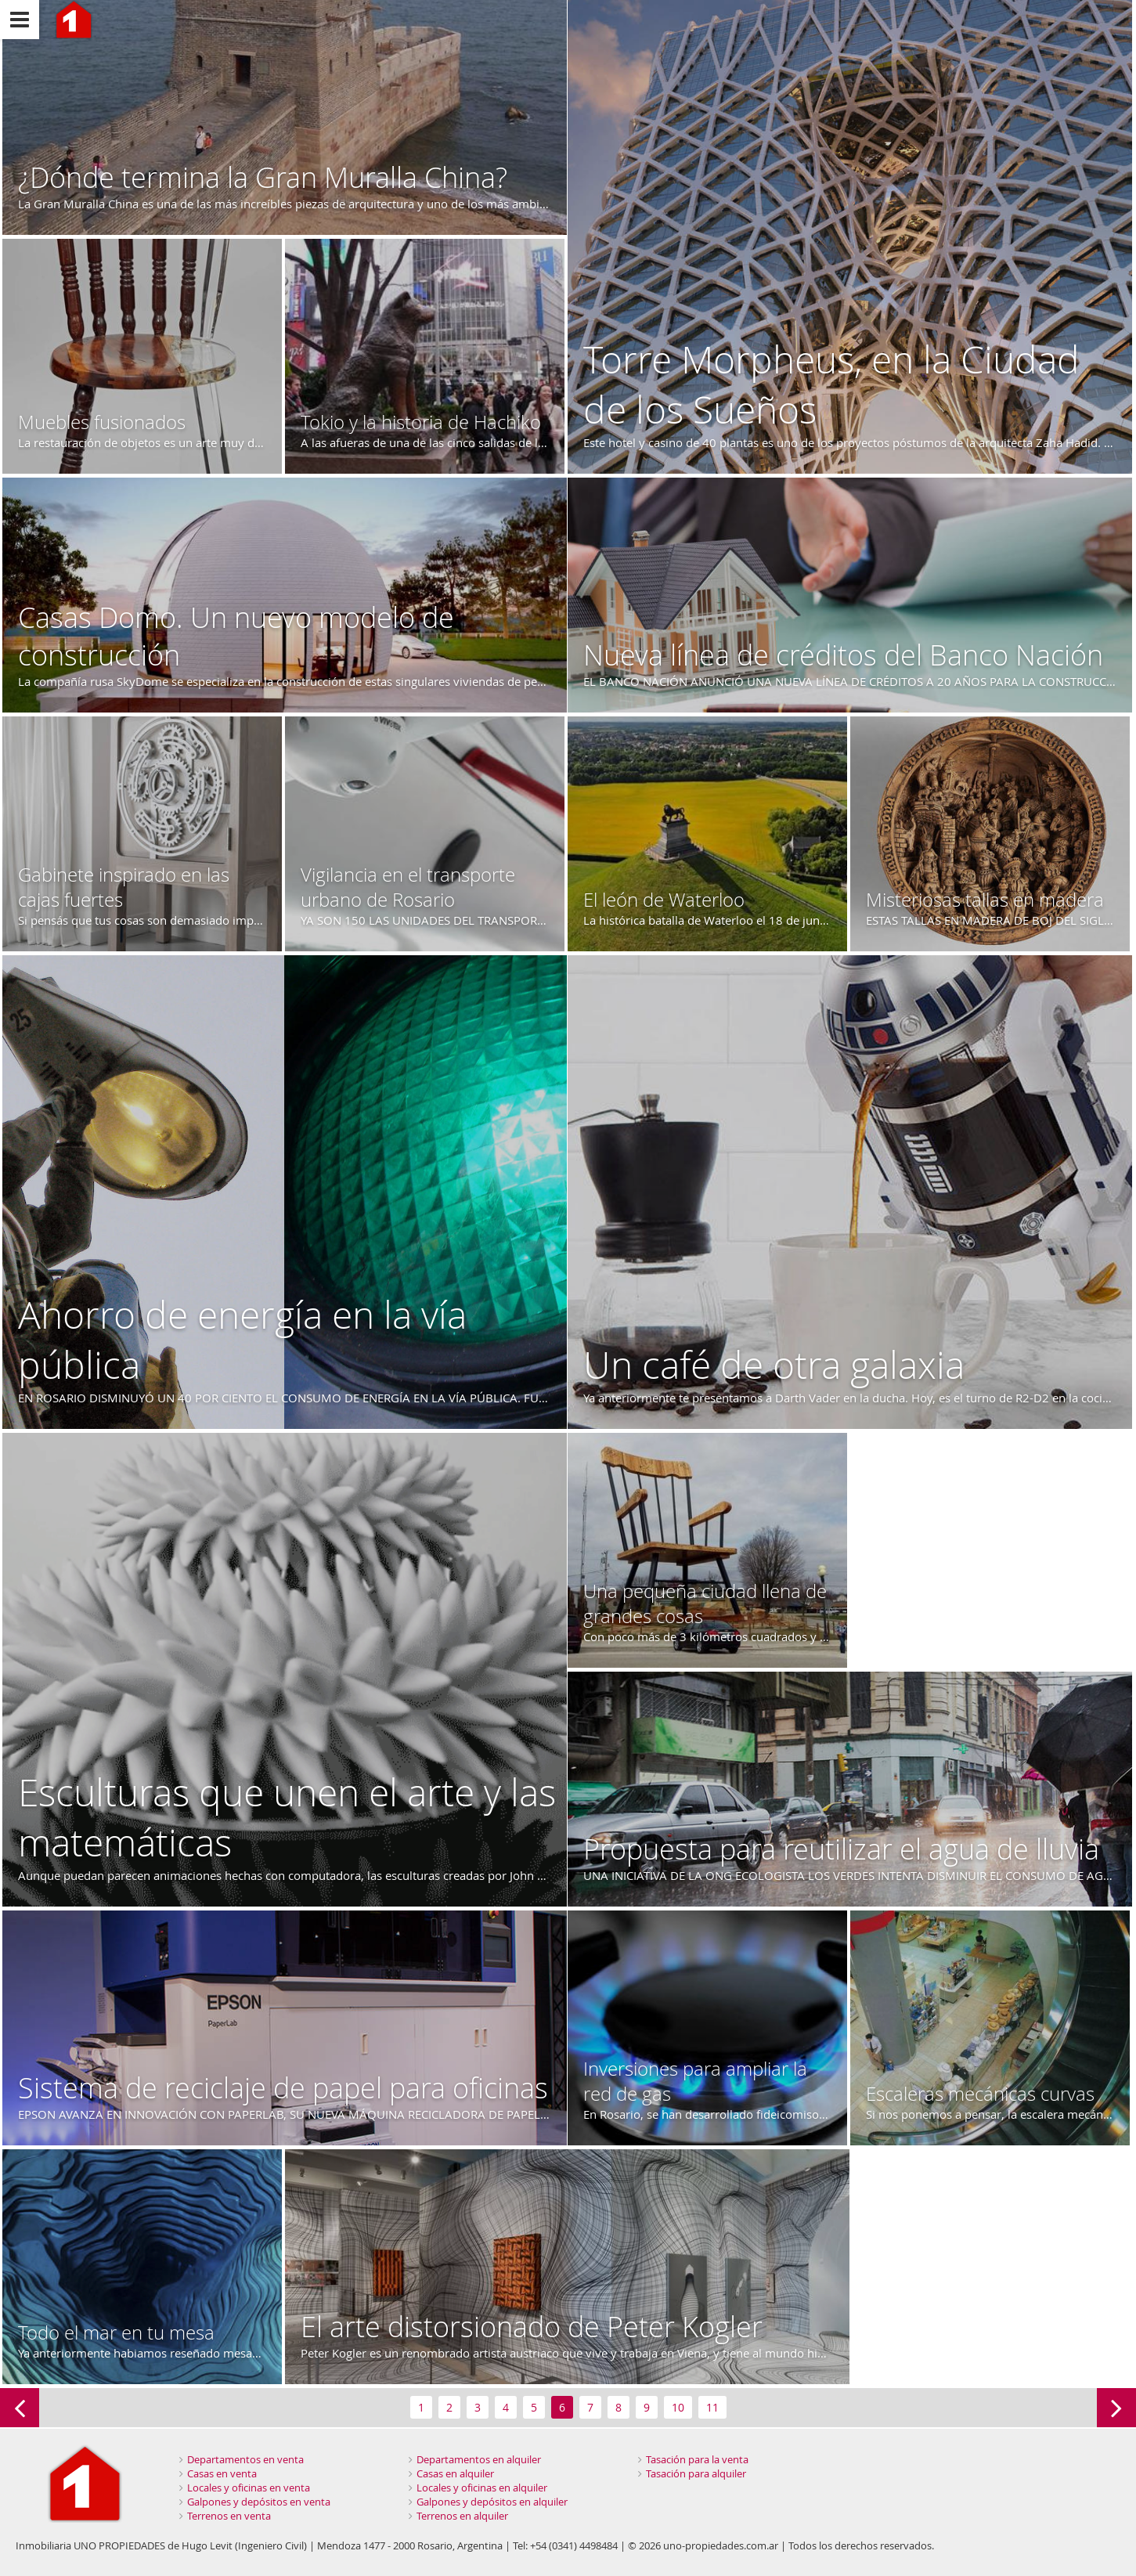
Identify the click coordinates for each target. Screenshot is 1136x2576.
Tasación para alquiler (696, 2473)
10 (678, 2407)
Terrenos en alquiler (462, 2516)
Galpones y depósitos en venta (258, 2502)
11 (712, 2407)
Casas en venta (222, 2473)
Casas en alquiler (455, 2473)
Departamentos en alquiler (479, 2459)
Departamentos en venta (245, 2459)
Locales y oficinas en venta (248, 2487)
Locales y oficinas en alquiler (482, 2487)
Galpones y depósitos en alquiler (492, 2502)
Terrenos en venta (229, 2516)
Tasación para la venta (697, 2459)
